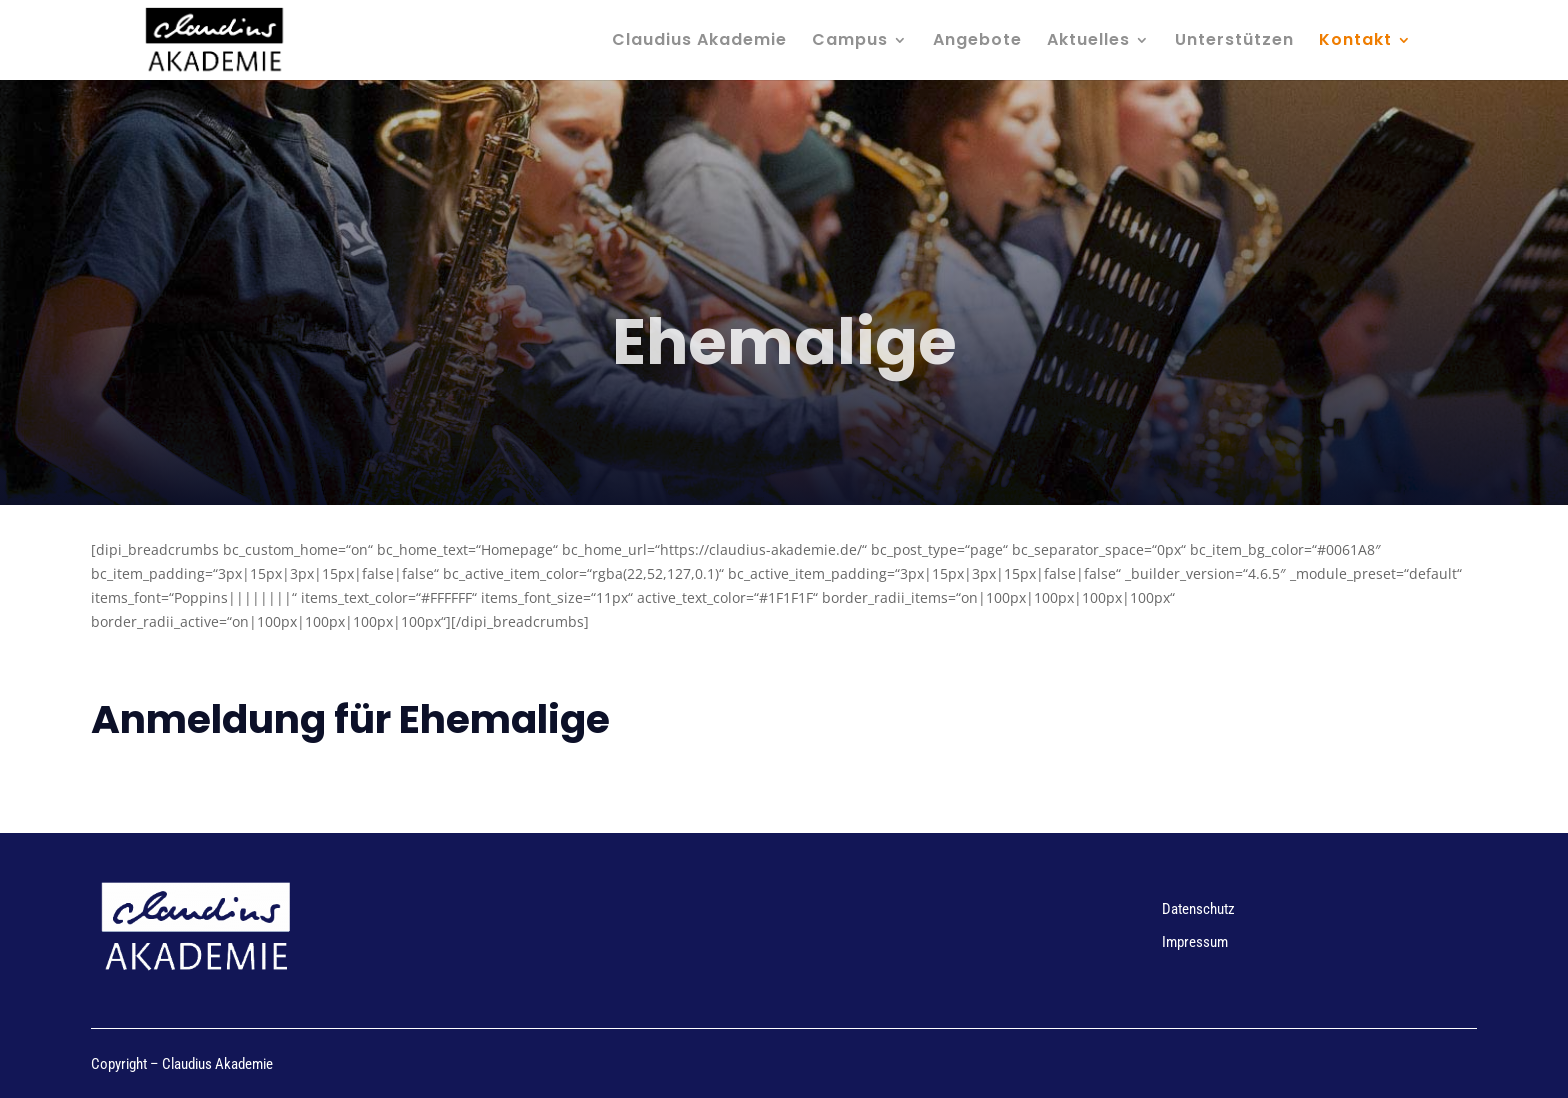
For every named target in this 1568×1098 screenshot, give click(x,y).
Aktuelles (1088, 42)
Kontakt (1355, 42)
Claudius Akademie (699, 42)
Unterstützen (1234, 42)
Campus (850, 42)
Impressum (1195, 942)
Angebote (977, 42)
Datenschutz (1198, 909)
